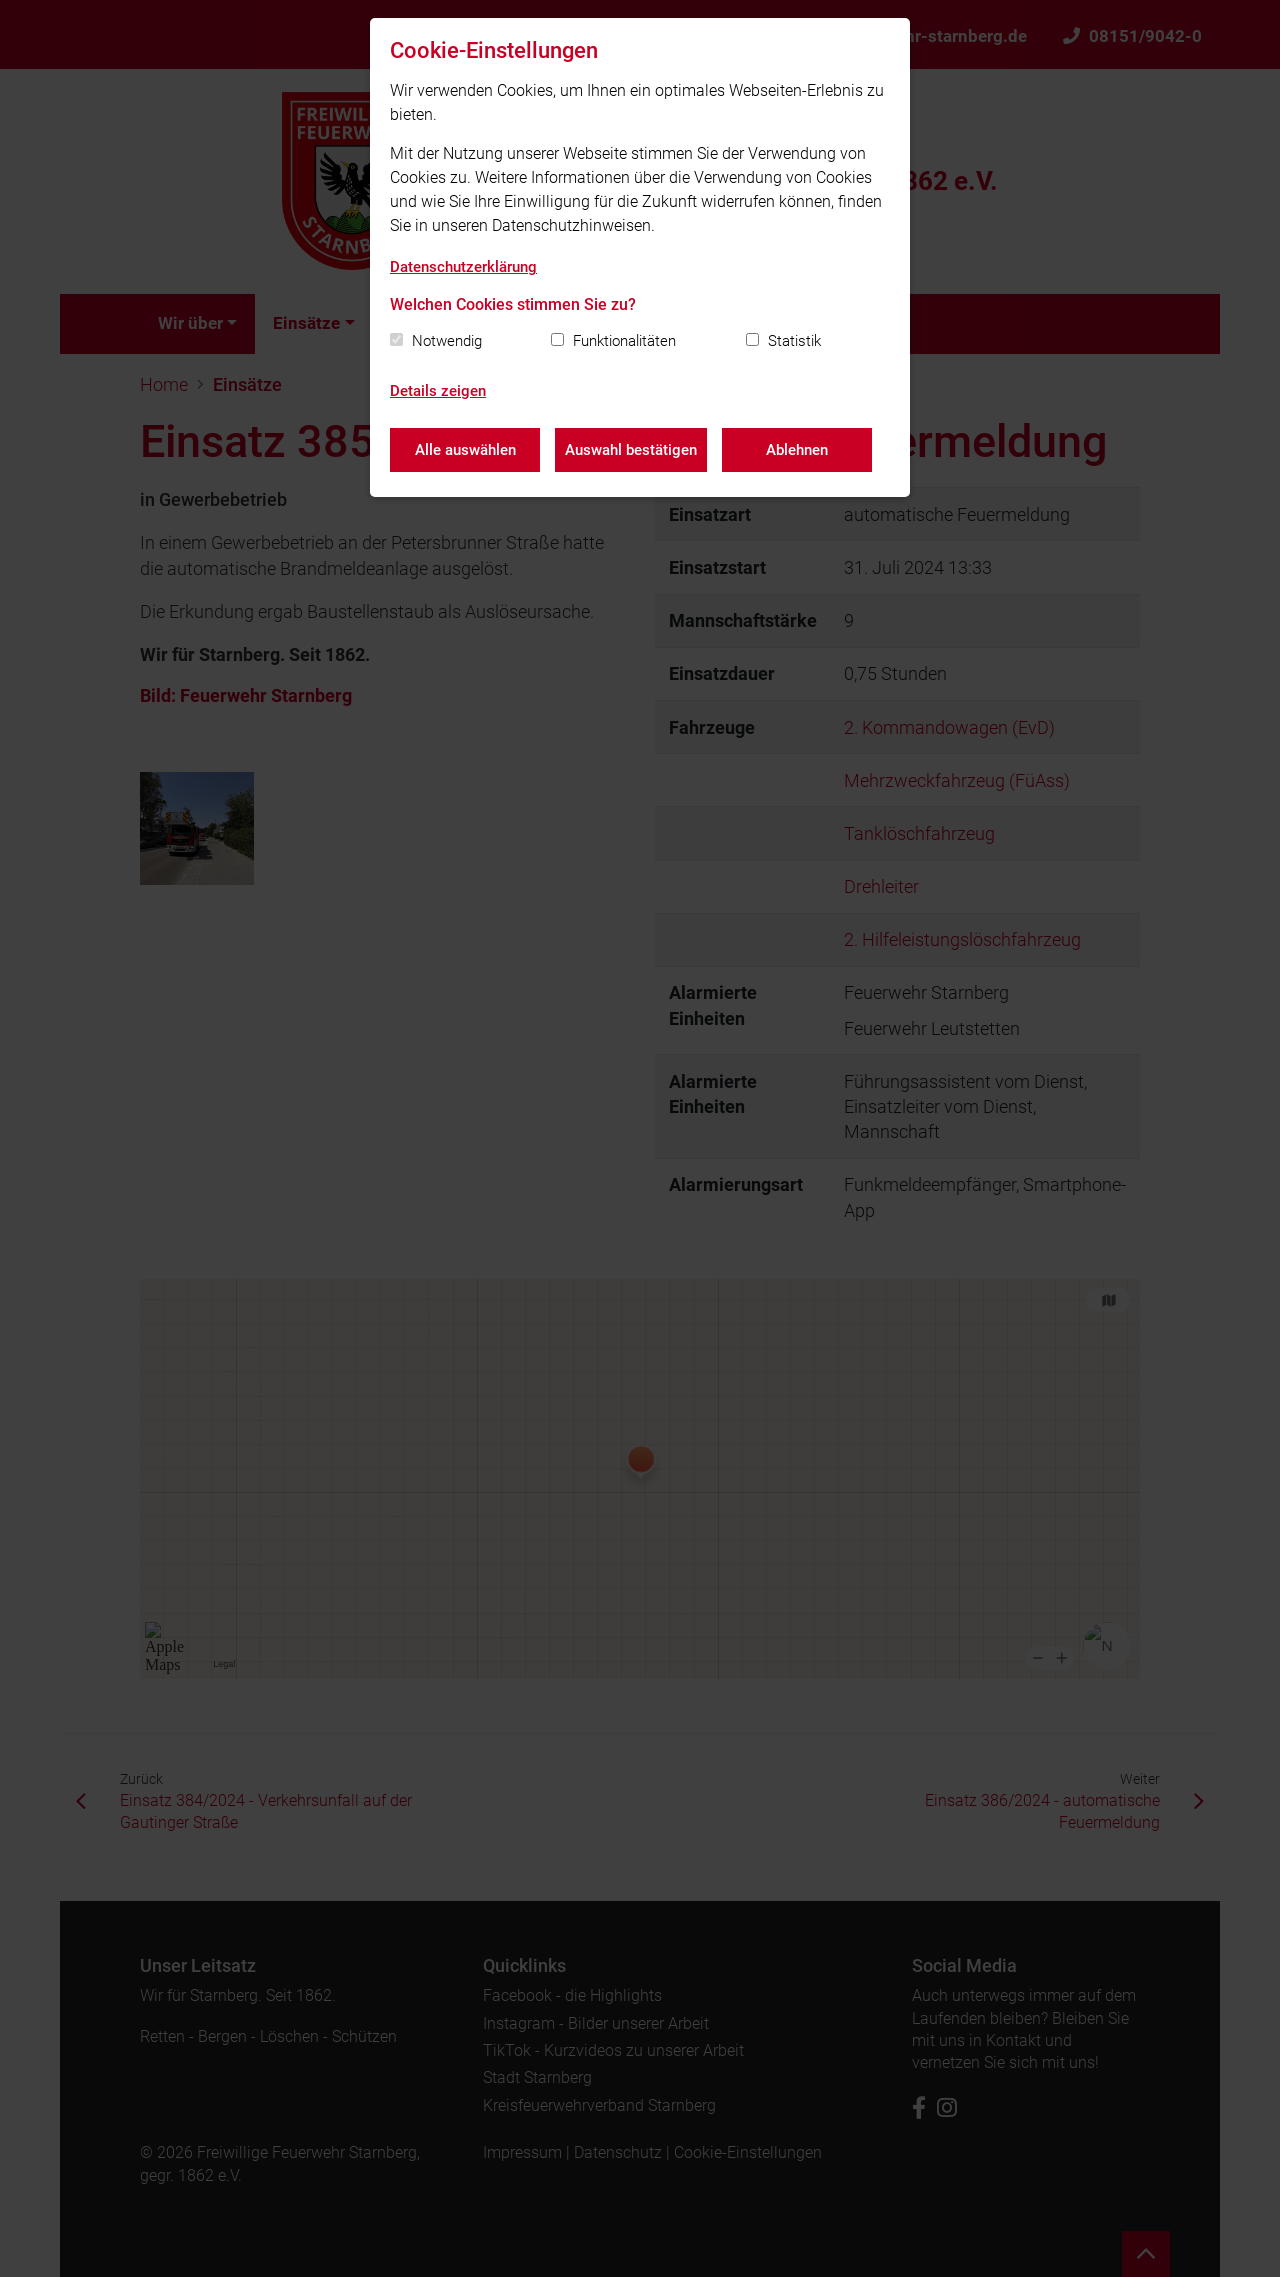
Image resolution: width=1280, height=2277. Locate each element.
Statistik (794, 341)
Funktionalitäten (624, 341)
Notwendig (447, 341)
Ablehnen (797, 450)
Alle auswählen (465, 450)
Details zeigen (438, 391)
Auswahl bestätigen (631, 450)
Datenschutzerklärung (463, 267)
